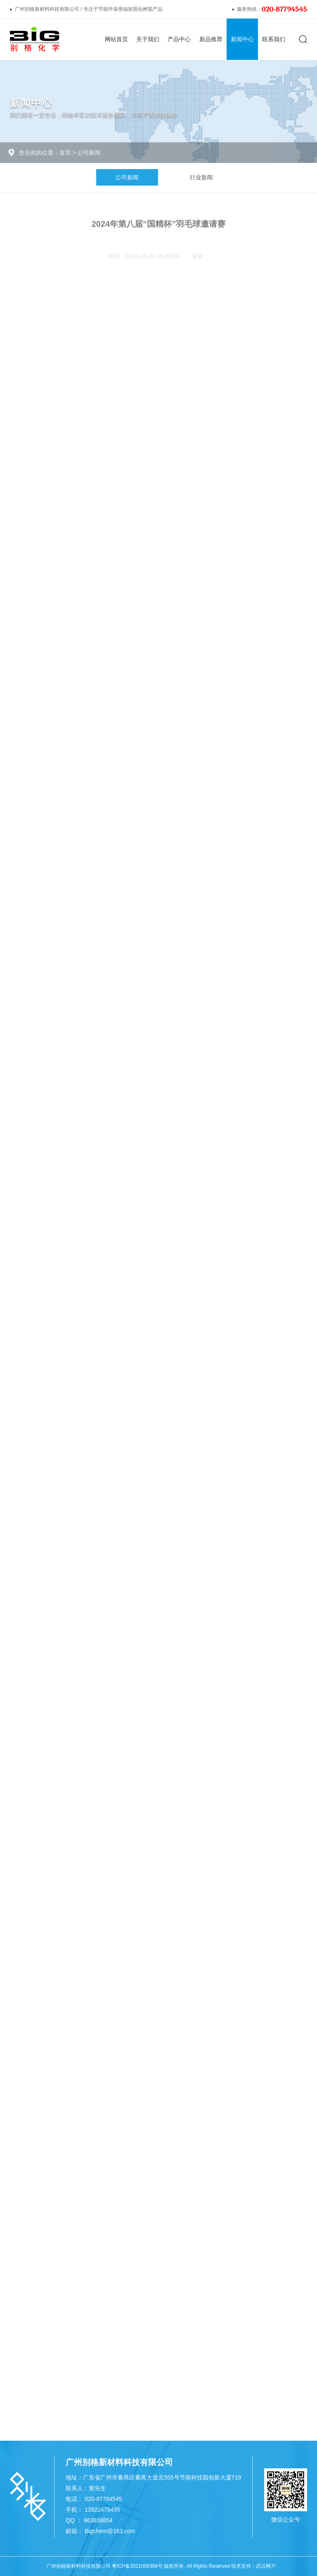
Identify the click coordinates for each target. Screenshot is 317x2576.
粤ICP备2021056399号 (137, 2566)
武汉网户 (266, 2566)
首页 (60, 152)
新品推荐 (210, 39)
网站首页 (116, 39)
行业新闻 (210, 177)
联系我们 (273, 39)
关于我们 (147, 39)
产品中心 (179, 39)
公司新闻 (84, 152)
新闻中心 (242, 39)
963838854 (98, 2520)
